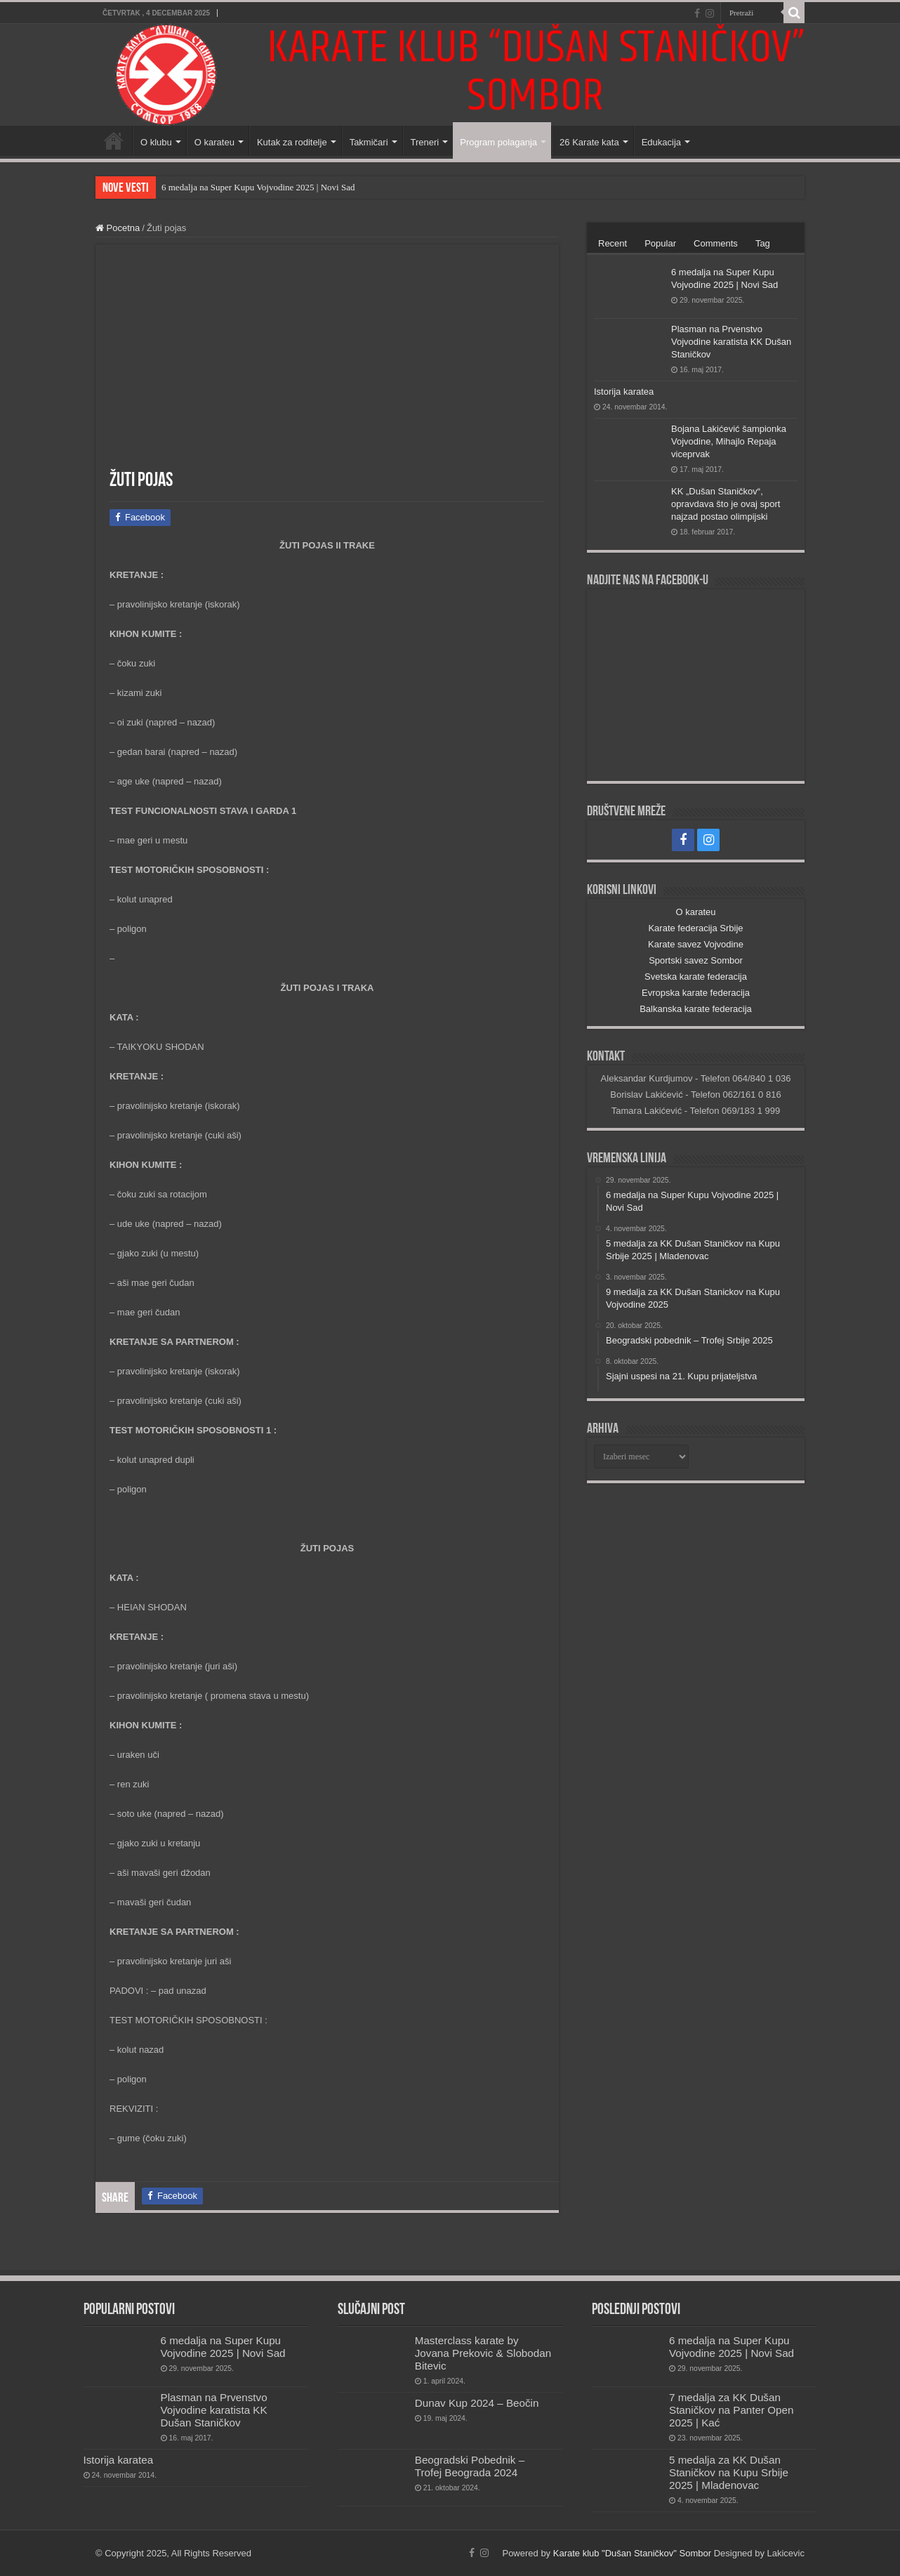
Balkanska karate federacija (696, 1009)
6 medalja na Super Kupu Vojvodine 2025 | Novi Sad (258, 187)
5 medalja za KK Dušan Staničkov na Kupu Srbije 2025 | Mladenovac (728, 2472)
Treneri (425, 142)
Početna (113, 140)
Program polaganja (498, 142)
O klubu (156, 142)
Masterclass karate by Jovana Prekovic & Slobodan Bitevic (483, 2353)
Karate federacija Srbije (695, 928)
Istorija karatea (624, 391)
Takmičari (369, 142)
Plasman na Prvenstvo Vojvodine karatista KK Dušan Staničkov (731, 342)
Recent (612, 243)
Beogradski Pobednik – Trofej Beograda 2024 (469, 2466)
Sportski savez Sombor (696, 960)
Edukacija (661, 142)
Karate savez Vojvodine (695, 944)
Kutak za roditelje (292, 142)
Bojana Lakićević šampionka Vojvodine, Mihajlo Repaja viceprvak (728, 441)
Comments (716, 243)
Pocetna (117, 228)
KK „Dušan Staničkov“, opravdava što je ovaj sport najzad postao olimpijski (725, 504)
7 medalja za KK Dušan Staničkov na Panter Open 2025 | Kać (731, 2410)
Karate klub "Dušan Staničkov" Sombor (632, 2553)
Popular (660, 243)
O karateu (214, 142)
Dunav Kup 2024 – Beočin (477, 2403)
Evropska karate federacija (696, 992)
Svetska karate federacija (695, 976)
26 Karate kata (589, 142)
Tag (762, 243)
